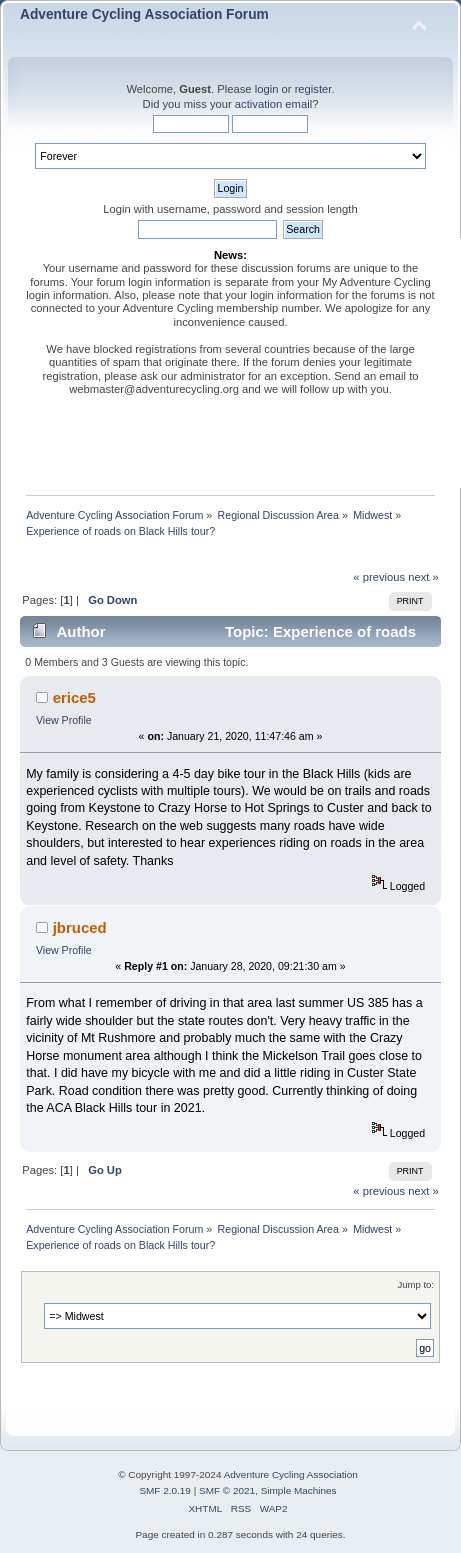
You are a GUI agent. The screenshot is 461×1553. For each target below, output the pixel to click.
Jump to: (415, 1284)
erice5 (74, 697)
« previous (379, 577)
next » (423, 577)
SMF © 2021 (227, 1490)
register (313, 89)
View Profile (64, 720)
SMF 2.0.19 (165, 1490)
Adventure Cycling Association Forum (144, 14)
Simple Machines (299, 1490)
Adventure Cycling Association (291, 1474)
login (267, 89)
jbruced (80, 927)
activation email (273, 104)
